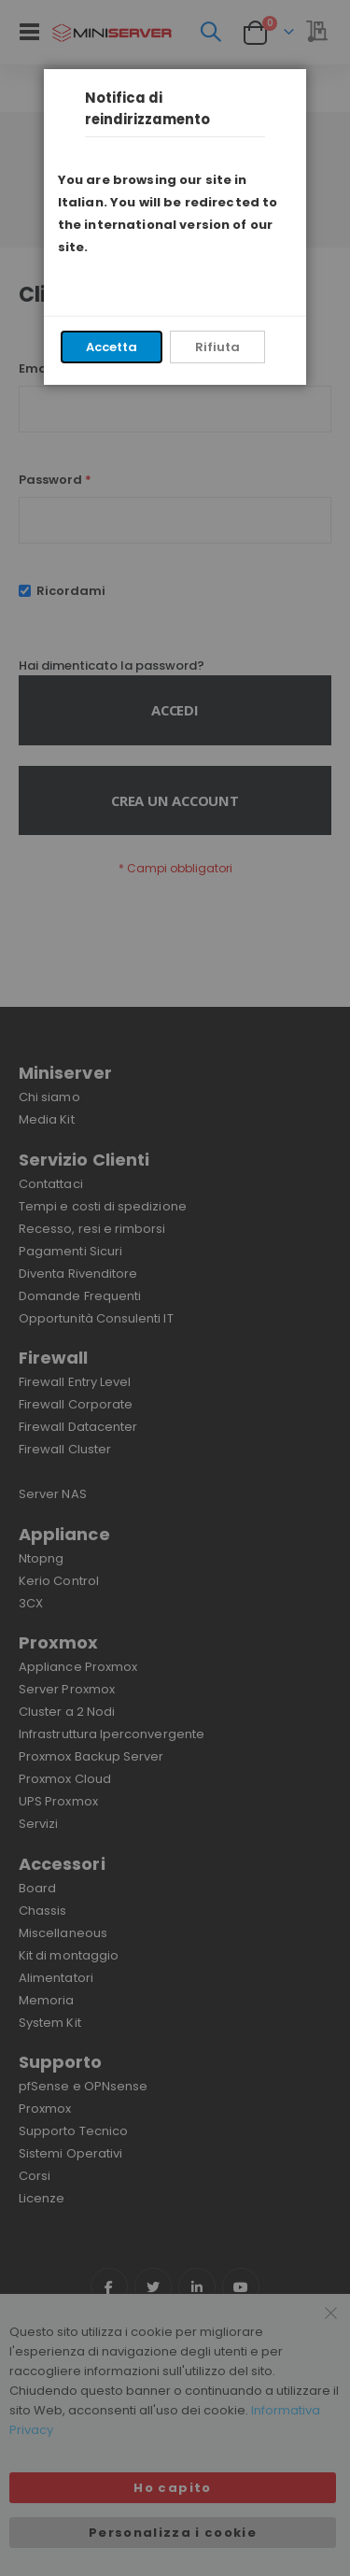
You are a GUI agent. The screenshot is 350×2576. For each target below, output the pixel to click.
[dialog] (175, 1288)
